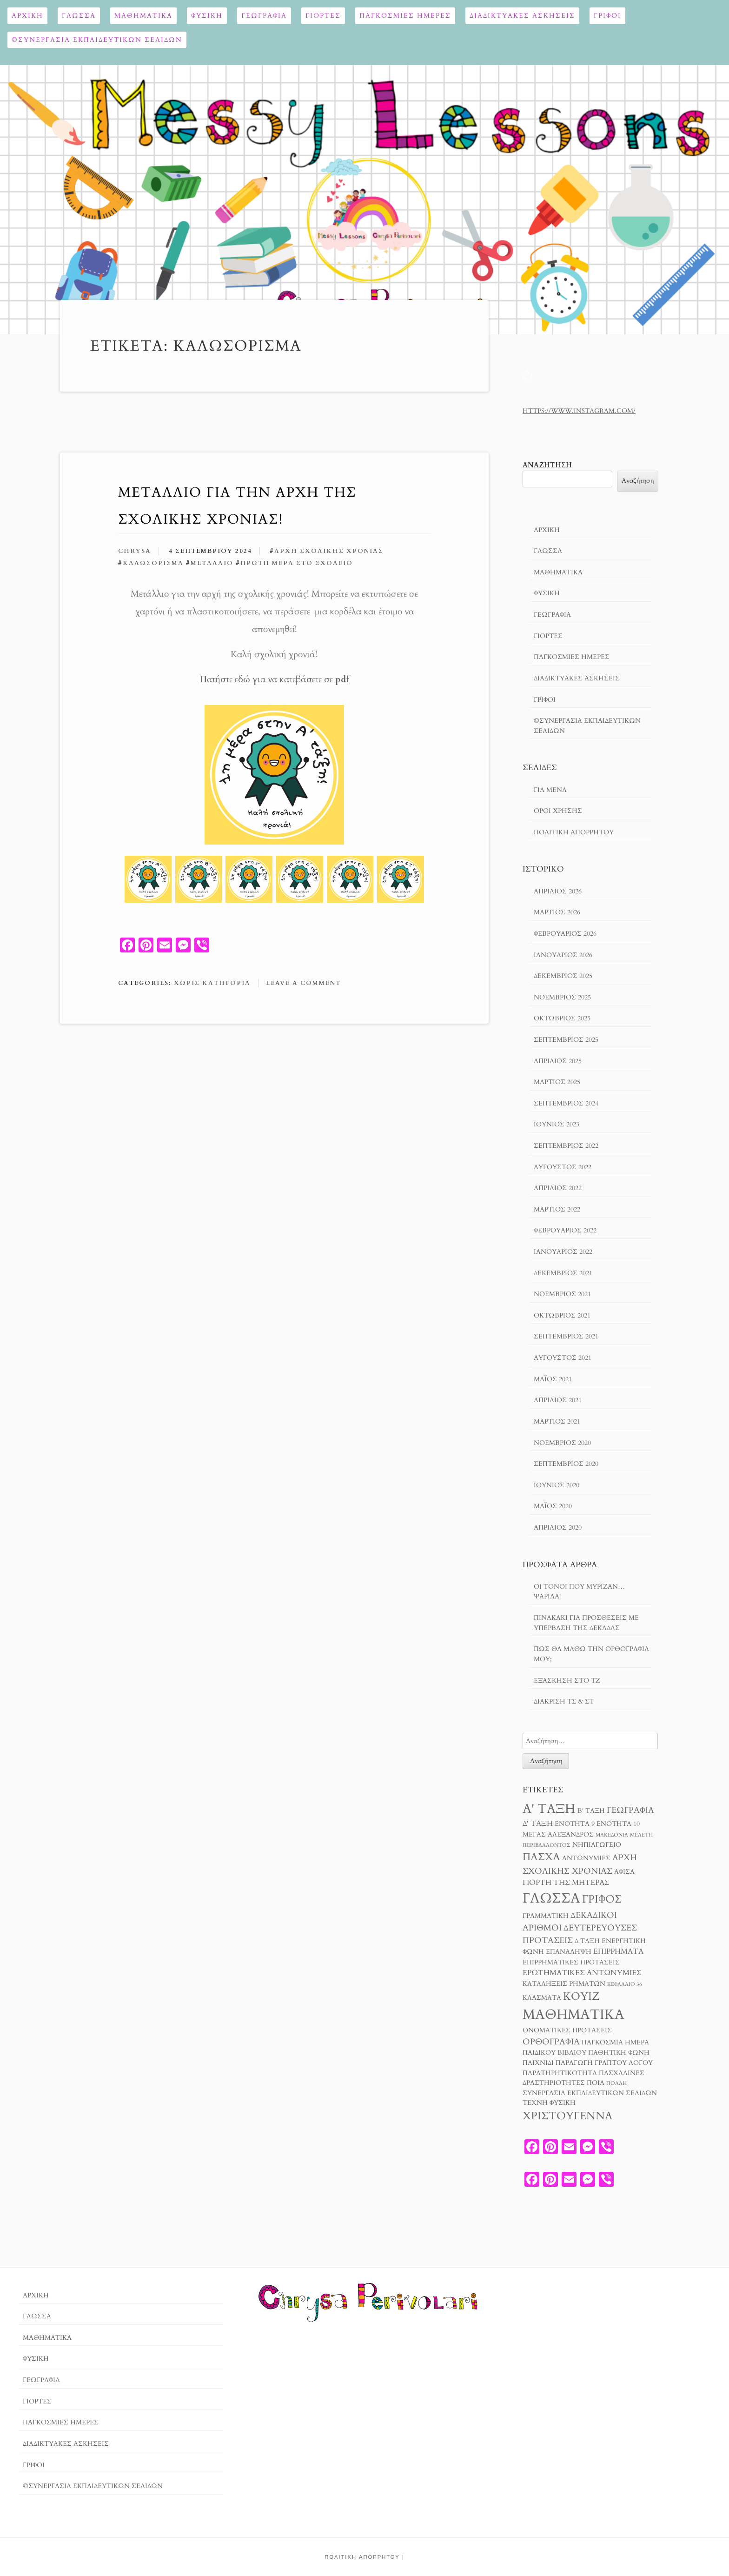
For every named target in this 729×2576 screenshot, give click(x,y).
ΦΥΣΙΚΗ (207, 15)
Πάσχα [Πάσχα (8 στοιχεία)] (541, 1857)
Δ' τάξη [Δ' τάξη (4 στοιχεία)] (538, 1823)
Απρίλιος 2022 (558, 1188)
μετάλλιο (212, 563)
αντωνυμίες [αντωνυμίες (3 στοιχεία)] (586, 1858)
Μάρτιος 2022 (557, 1209)
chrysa (134, 551)
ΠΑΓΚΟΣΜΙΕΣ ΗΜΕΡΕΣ (405, 15)
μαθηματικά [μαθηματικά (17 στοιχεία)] (573, 2014)
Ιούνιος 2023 (556, 1124)
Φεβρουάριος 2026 (565, 933)
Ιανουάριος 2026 (563, 955)
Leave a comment (303, 983)
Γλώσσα (79, 15)
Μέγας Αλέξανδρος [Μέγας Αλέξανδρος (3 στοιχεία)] (558, 1834)
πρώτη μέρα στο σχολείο (296, 563)
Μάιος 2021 (553, 1379)
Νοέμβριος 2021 (562, 1294)
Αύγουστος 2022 (562, 1167)
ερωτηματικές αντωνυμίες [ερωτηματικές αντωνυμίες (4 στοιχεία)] (582, 1973)
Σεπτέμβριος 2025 (566, 1039)
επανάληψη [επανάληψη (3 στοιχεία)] (568, 1952)
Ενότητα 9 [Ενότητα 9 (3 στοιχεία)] (575, 1824)
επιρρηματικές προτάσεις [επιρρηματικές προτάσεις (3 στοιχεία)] (571, 1962)
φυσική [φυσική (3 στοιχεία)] (563, 2103)
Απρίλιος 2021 (558, 1400)
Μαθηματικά (143, 15)
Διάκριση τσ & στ (564, 1701)
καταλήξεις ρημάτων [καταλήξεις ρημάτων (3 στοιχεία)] (564, 1984)
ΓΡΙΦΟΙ (607, 15)
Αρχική (27, 15)
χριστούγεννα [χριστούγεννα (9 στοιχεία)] (567, 2116)
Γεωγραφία (264, 15)
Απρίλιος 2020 (558, 1527)
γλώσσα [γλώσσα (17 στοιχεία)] (551, 1898)
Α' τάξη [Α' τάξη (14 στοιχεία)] (549, 1808)
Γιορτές (323, 15)
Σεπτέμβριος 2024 (566, 1103)
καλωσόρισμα (153, 563)
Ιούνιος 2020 (556, 1485)
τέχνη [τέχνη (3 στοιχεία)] (535, 2103)
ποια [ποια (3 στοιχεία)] (595, 2083)
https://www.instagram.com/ (579, 410)
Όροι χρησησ (558, 810)
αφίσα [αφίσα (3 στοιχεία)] (624, 1872)
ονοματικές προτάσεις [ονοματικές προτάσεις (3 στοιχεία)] (567, 2030)
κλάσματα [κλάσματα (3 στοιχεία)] (542, 1998)
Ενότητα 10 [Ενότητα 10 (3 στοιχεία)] (618, 1824)
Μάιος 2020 (553, 1506)
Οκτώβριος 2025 (562, 1018)
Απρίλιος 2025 (558, 1061)
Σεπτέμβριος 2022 (566, 1145)
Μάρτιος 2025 (557, 1082)
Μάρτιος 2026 (557, 912)
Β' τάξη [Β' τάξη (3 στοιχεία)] (591, 1811)
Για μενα (550, 789)
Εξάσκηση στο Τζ (567, 1680)
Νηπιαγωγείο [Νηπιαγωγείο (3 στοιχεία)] (596, 1845)
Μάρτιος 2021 (557, 1421)
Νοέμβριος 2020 (562, 1442)
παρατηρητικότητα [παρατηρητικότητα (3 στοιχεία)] (560, 2073)
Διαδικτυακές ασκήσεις (522, 15)
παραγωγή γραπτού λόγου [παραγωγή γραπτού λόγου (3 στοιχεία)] (604, 2063)
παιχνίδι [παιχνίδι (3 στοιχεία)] (538, 2063)
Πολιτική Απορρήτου (574, 832)
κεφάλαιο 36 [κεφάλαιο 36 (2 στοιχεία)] (624, 1984)
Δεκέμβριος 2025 (563, 976)
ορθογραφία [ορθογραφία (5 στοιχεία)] (551, 2041)
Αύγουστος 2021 (562, 1357)
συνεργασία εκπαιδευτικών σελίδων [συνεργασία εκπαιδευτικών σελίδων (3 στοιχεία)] (590, 2093)
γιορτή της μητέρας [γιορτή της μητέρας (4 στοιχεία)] (566, 1882)
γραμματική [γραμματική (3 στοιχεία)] (546, 1916)
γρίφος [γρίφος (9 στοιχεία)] (602, 1899)
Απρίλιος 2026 (558, 891)
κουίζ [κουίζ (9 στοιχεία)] (581, 1996)
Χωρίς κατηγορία (212, 983)
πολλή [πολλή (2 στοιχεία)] (616, 2083)
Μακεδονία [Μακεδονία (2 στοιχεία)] (612, 1834)
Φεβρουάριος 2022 (565, 1230)
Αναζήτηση (547, 465)
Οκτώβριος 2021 (562, 1315)
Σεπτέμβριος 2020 (566, 1463)
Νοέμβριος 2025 (562, 997)
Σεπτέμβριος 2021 (566, 1336)
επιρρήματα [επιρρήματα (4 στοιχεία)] (618, 1951)
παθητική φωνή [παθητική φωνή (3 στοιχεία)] (618, 2053)
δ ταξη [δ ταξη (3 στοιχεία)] (587, 1941)
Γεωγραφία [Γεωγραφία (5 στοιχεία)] (630, 1810)
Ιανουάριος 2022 (563, 1251)
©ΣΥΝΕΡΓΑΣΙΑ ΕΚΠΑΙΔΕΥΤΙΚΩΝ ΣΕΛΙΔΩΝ (97, 39)
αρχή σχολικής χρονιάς (329, 551)
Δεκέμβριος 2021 (563, 1273)
